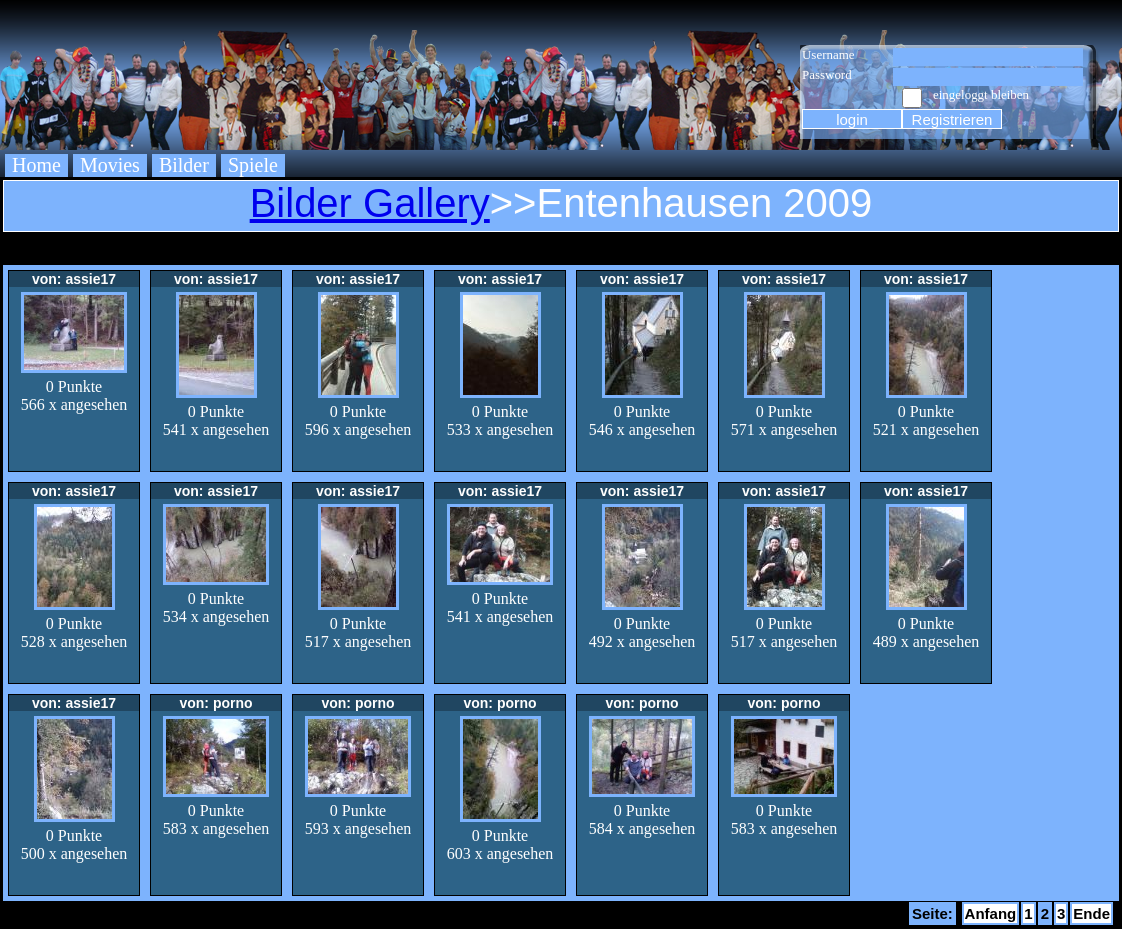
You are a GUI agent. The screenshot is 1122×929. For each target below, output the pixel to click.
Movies (110, 165)
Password (827, 74)
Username (828, 54)
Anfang (991, 913)
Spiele (253, 165)
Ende (1091, 913)
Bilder (184, 165)
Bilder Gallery (370, 203)
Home (36, 165)
